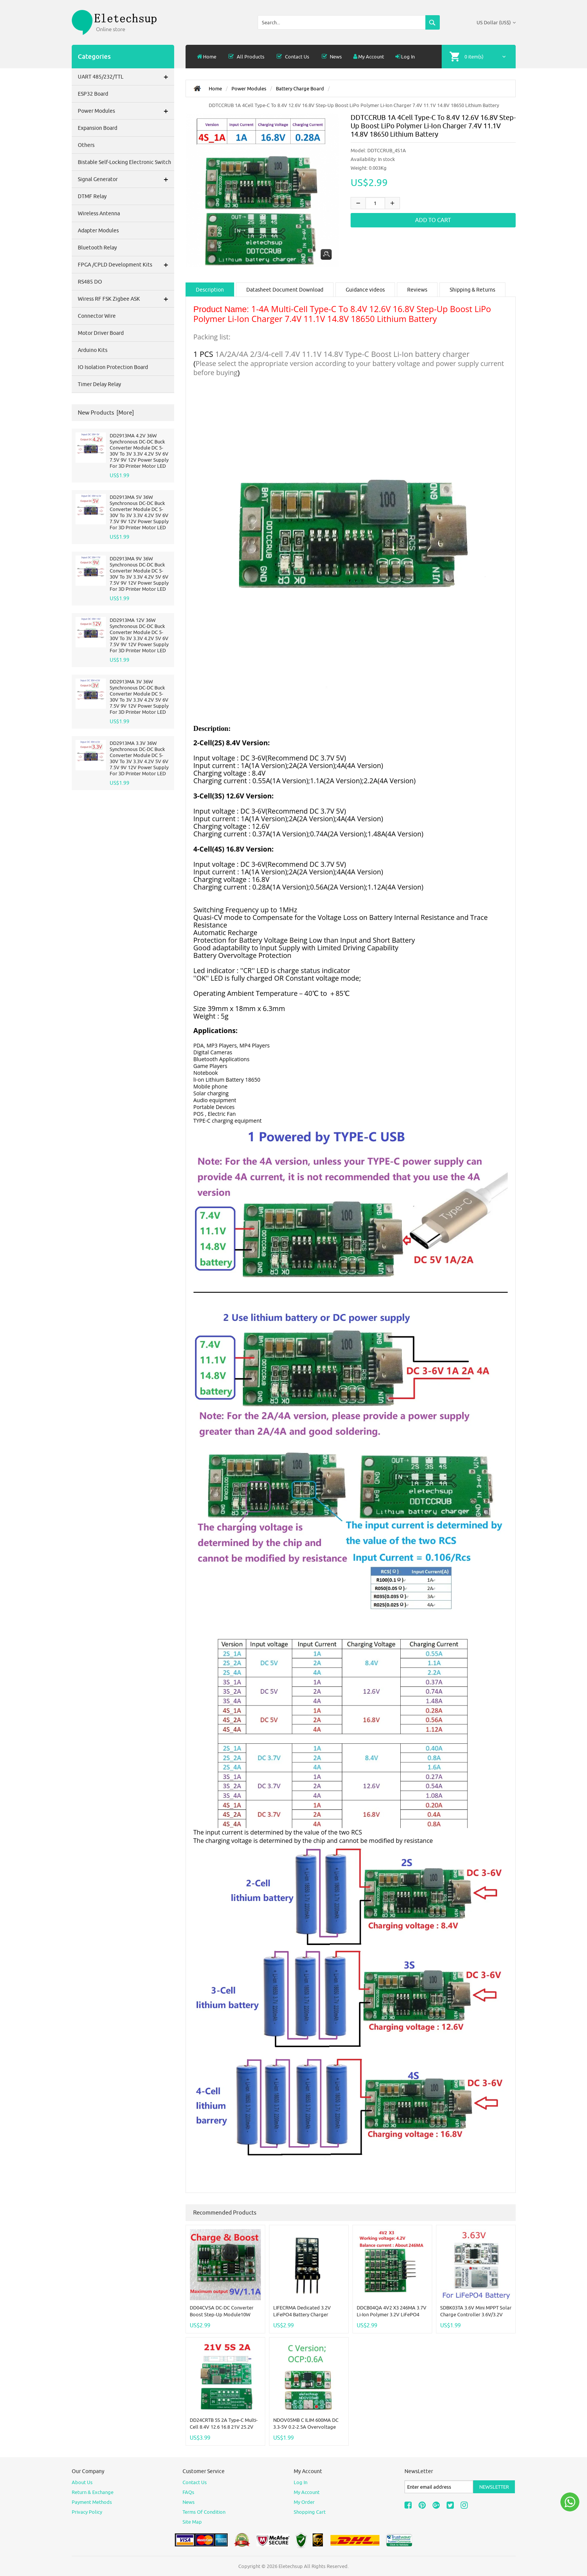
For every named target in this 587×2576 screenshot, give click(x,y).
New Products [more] (106, 412)
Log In (405, 57)
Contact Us (292, 57)
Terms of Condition (204, 2512)
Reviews (417, 290)
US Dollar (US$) (496, 22)
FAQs (188, 2492)
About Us (82, 2482)
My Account (368, 57)
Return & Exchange (92, 2492)
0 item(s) (473, 57)
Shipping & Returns (472, 290)
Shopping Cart (310, 2512)
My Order (304, 2502)
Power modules (248, 88)
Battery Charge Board (300, 88)
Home (206, 57)
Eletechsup (291, 2566)
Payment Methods (92, 2502)
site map (192, 2522)
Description (210, 290)
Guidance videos (365, 290)
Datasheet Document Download (284, 290)
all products (246, 57)
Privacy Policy (87, 2512)
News (331, 57)
